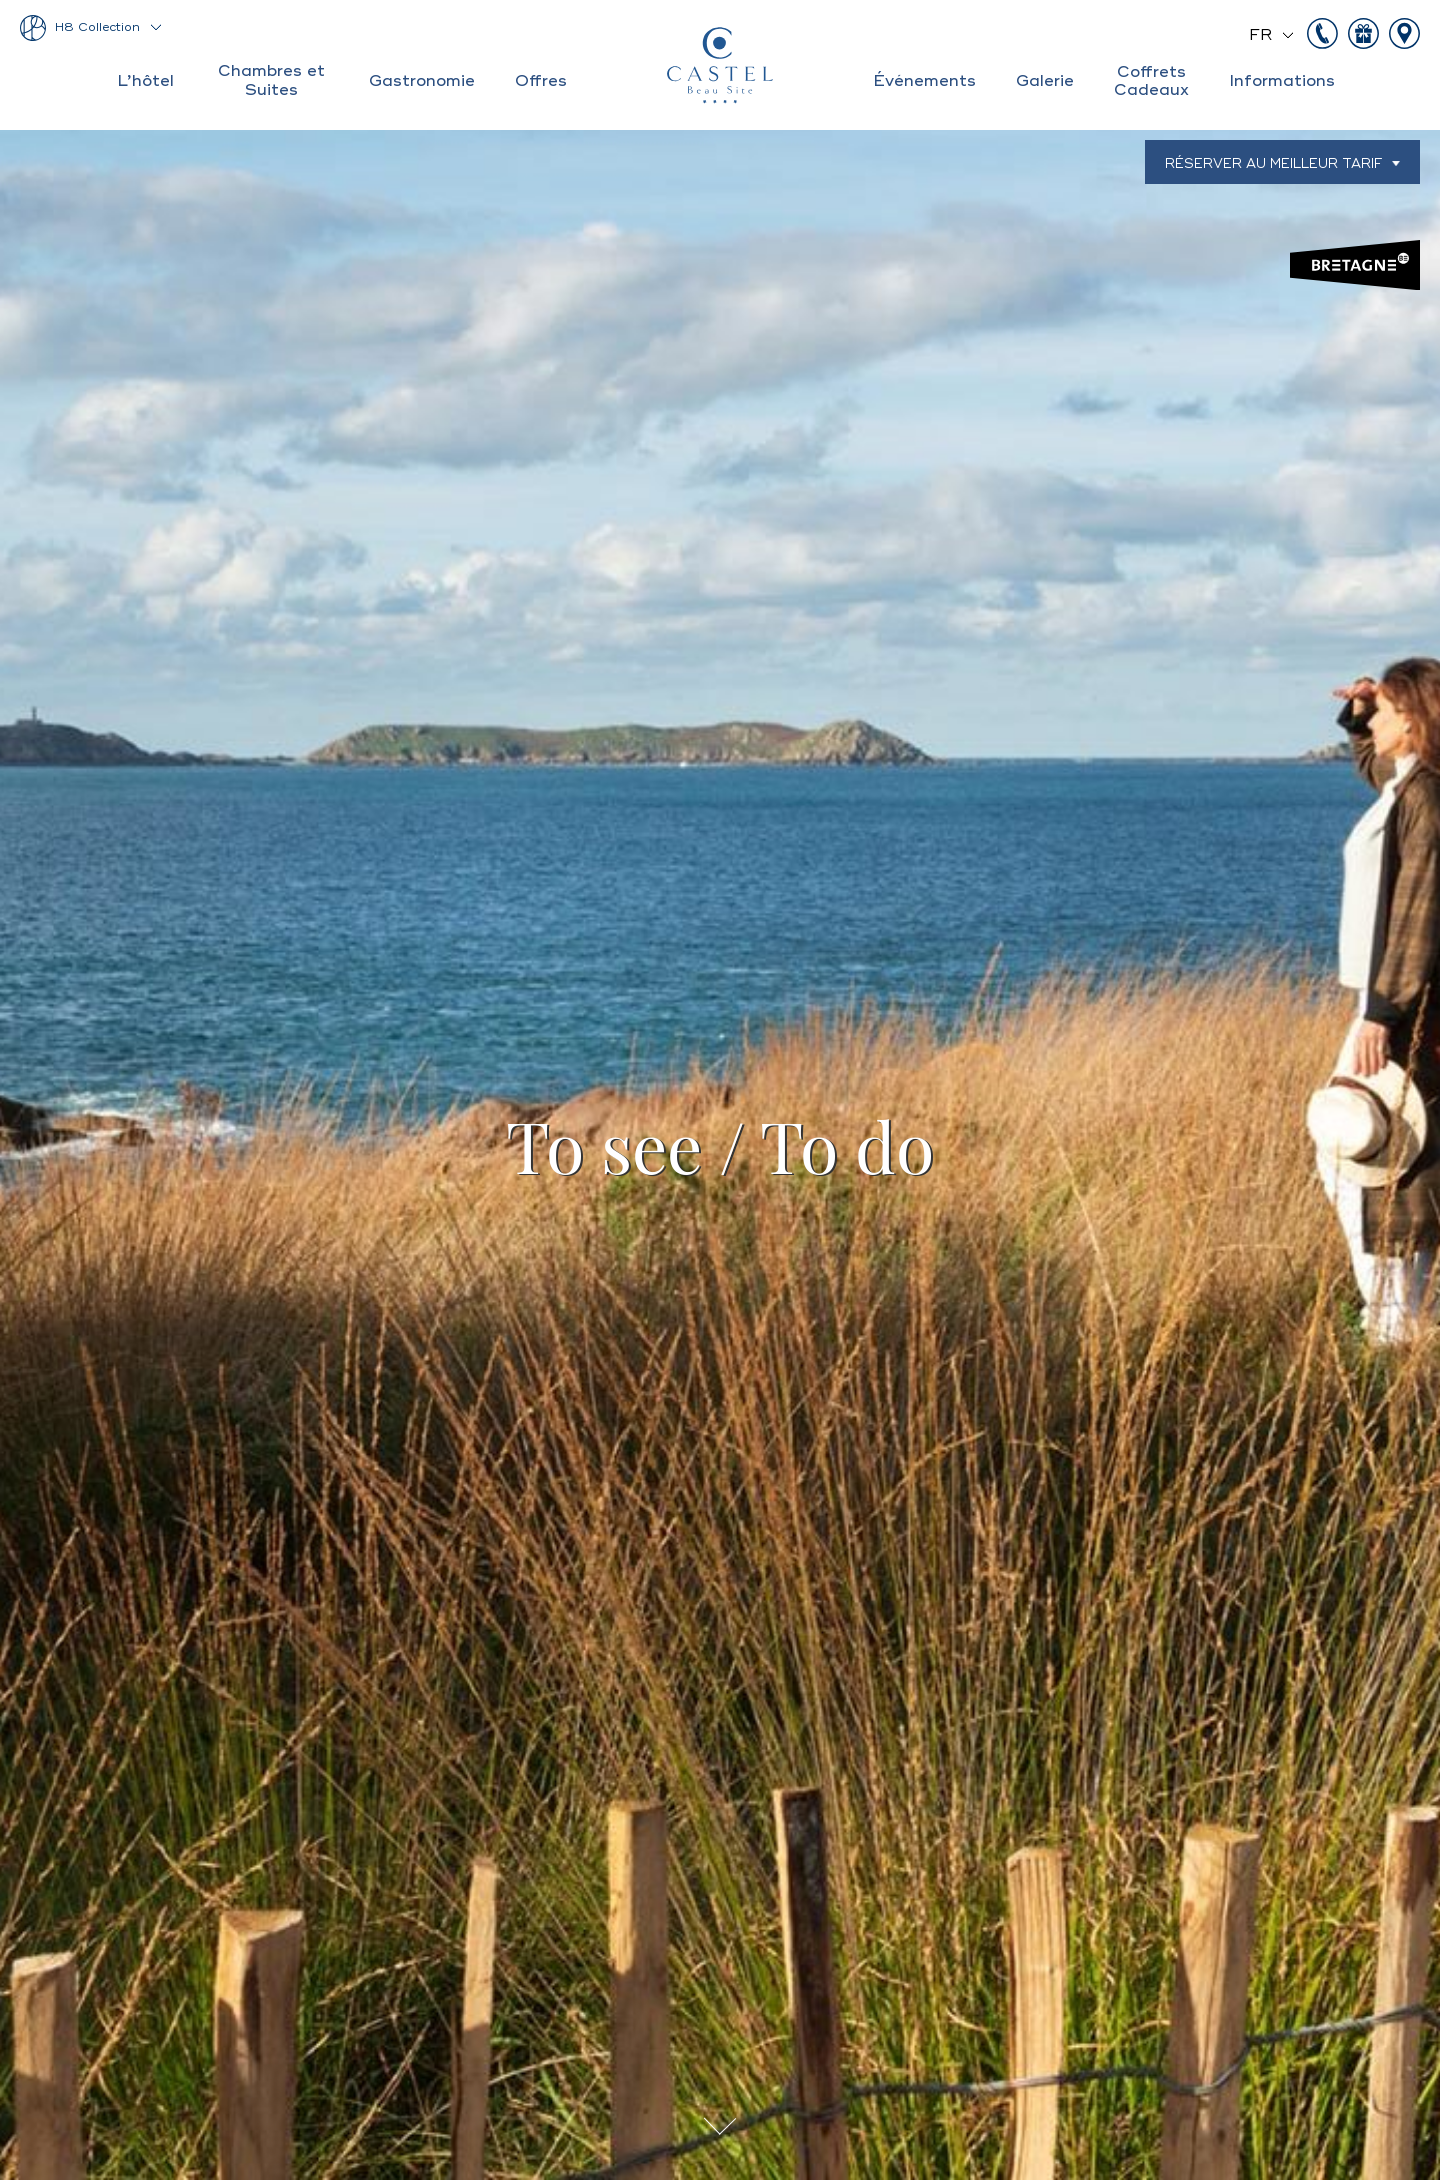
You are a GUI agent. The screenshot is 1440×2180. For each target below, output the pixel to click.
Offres (541, 81)
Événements (924, 81)
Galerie (1045, 81)
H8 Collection (97, 27)
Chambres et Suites (271, 80)
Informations (1282, 81)
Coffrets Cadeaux (1151, 81)
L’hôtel (145, 81)
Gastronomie (422, 81)
